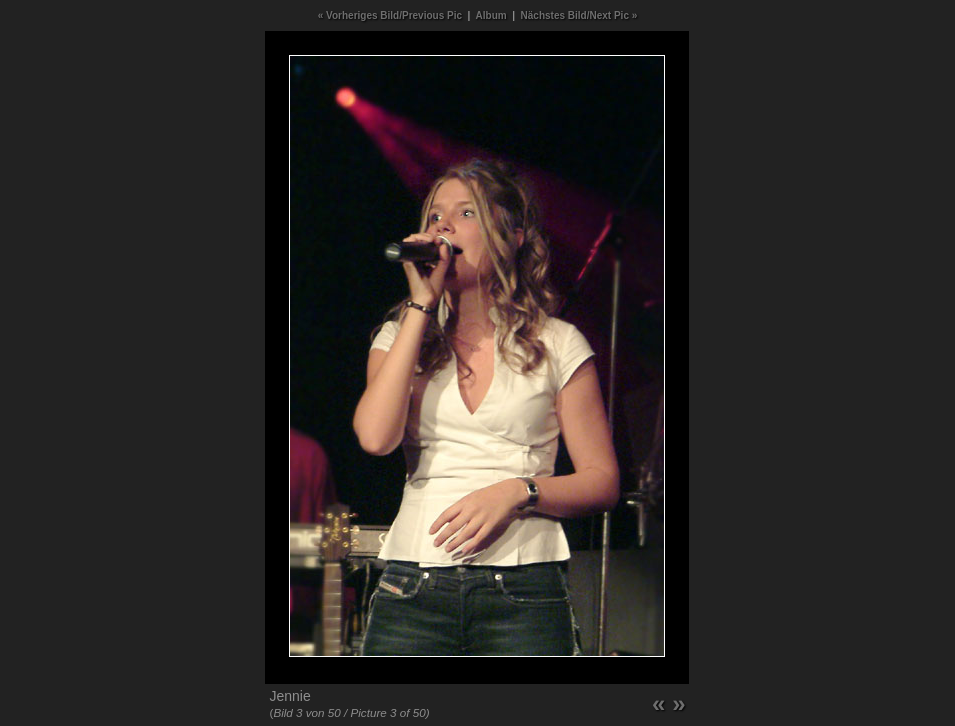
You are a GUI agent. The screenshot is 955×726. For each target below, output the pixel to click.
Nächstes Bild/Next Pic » (579, 15)
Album (491, 15)
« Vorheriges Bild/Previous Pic (390, 15)
